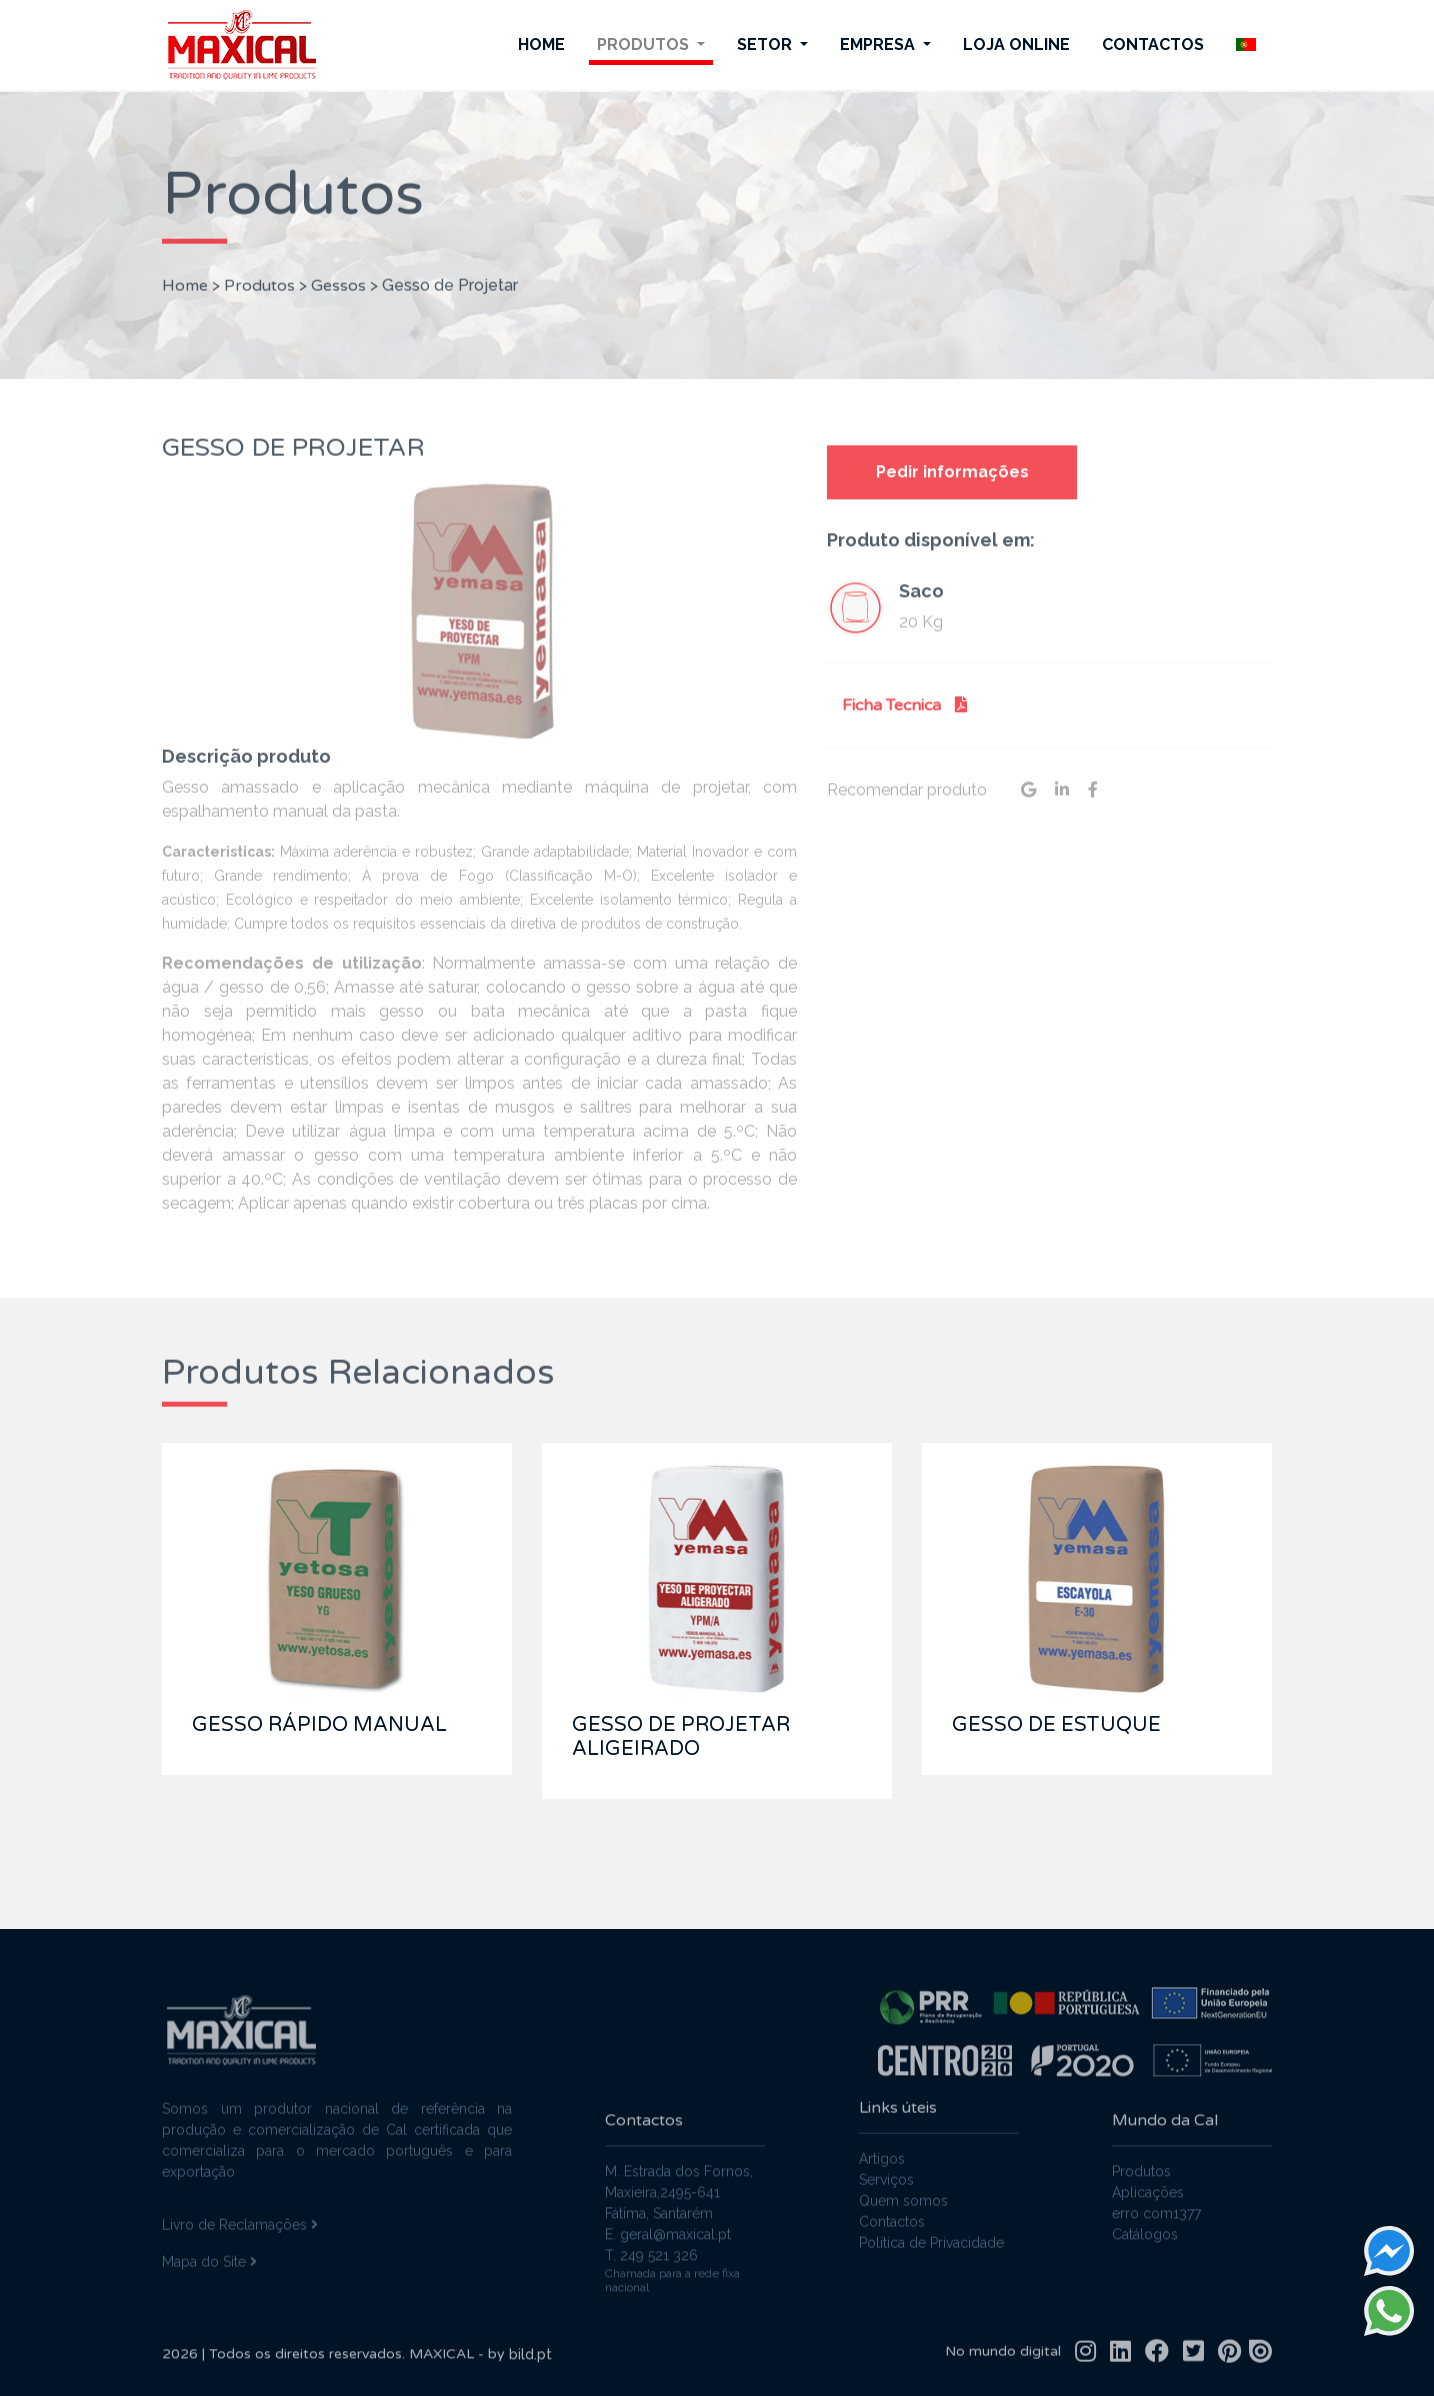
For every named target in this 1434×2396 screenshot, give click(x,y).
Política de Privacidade (931, 2231)
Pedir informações (952, 483)
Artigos (882, 2147)
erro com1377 (1156, 2225)
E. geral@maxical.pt (668, 2246)
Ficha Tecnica (904, 717)
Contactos (1153, 44)
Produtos (645, 44)
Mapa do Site (209, 2249)
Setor (766, 44)
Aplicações (1148, 2204)
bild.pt (530, 2366)
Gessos (338, 274)
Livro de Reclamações (240, 2212)
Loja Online (1016, 44)
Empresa (879, 44)
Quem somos (903, 2189)
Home (541, 44)
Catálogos (1145, 2246)
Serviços (886, 2168)
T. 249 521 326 (651, 2267)
